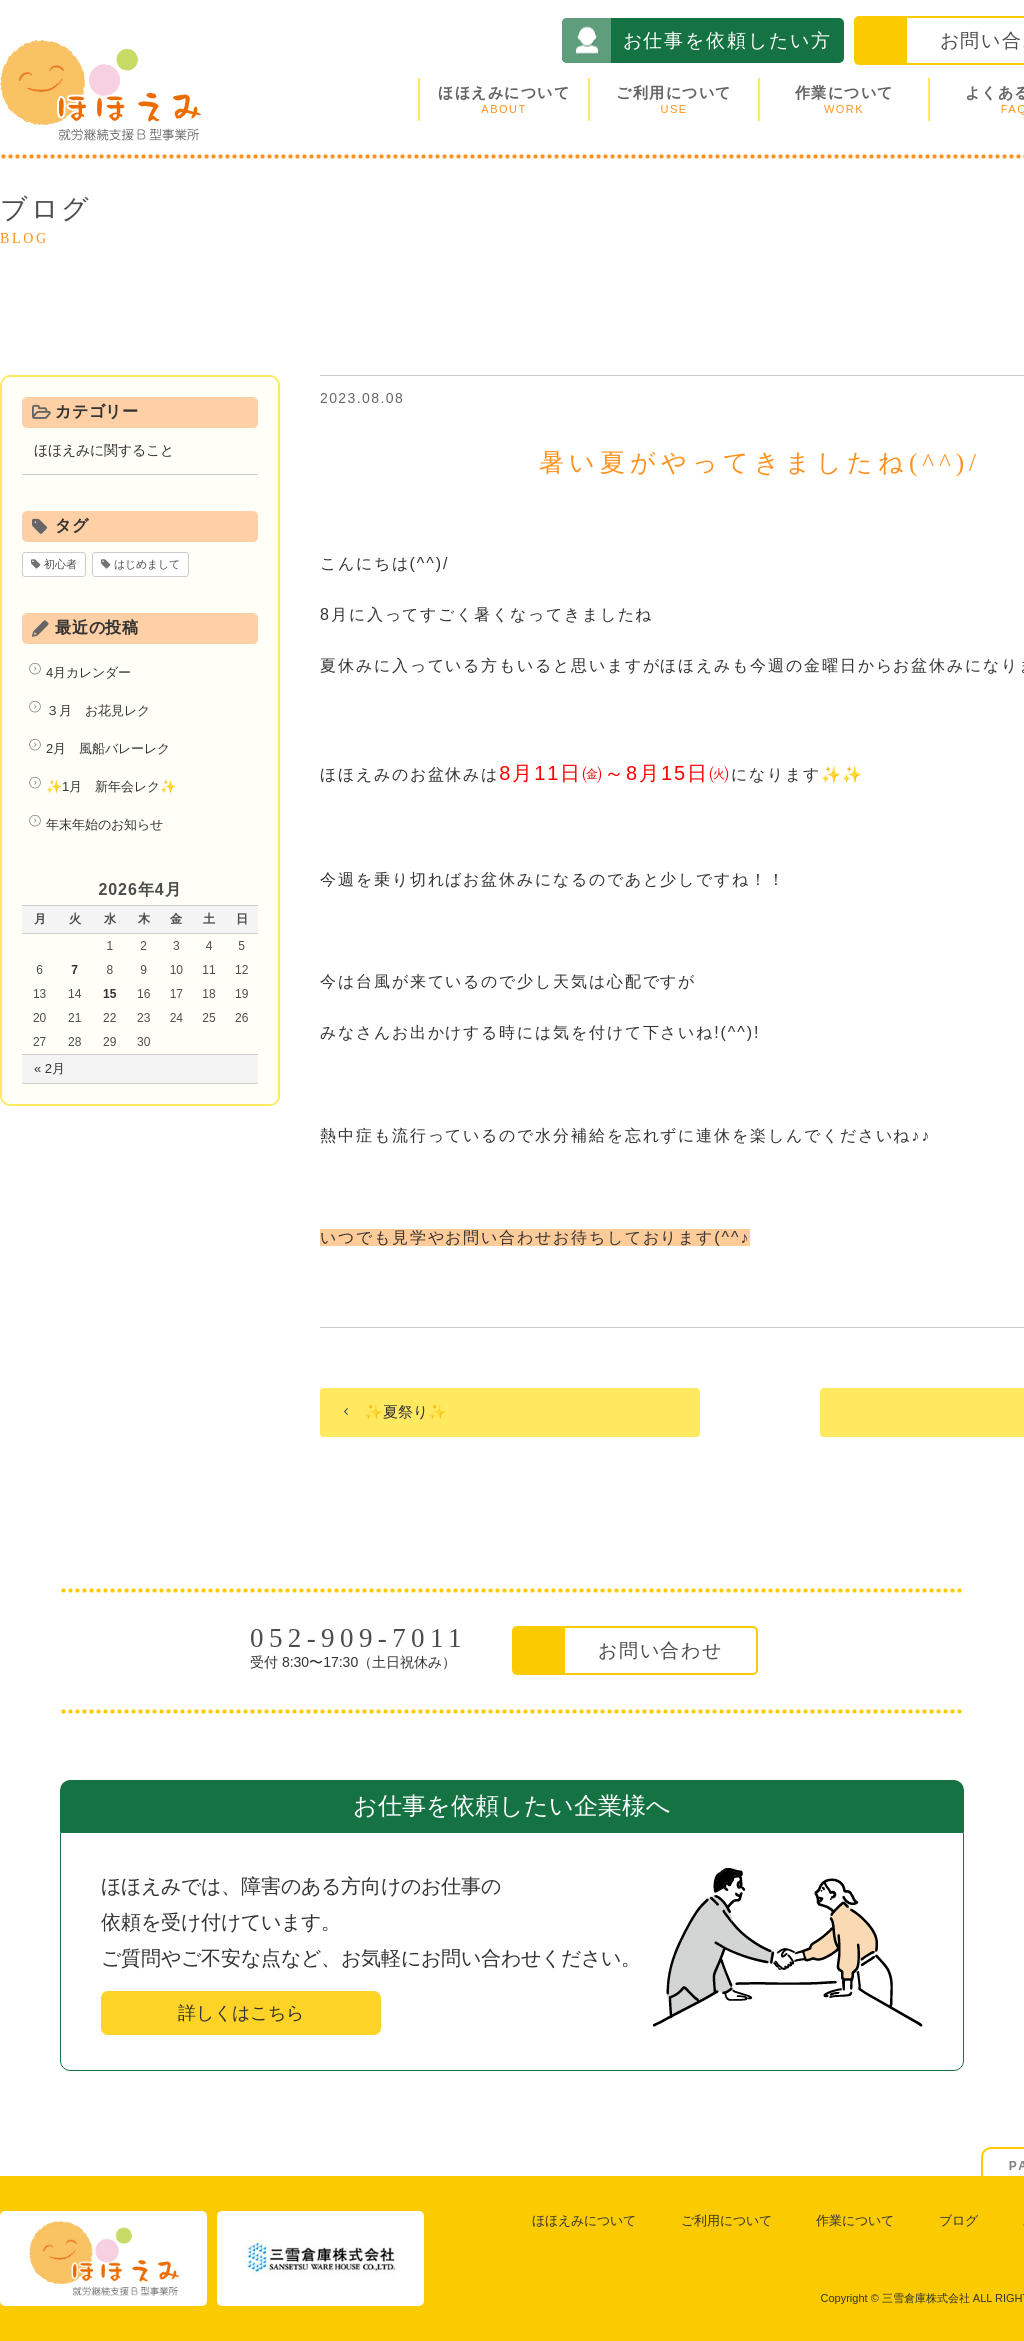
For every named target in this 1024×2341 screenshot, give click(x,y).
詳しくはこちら (241, 2013)
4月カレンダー (88, 672)
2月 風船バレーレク (108, 748)
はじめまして (147, 564)
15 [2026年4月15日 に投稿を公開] (109, 994)
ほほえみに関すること (104, 450)
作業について (844, 99)
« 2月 (49, 1068)
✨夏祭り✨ (405, 1411)
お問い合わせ (660, 1650)
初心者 (60, 564)
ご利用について (674, 99)
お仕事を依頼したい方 (727, 40)
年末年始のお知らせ (104, 824)
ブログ (958, 2220)
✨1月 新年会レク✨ (111, 786)
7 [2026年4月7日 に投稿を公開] (74, 970)
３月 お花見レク (98, 710)
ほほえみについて (504, 99)
